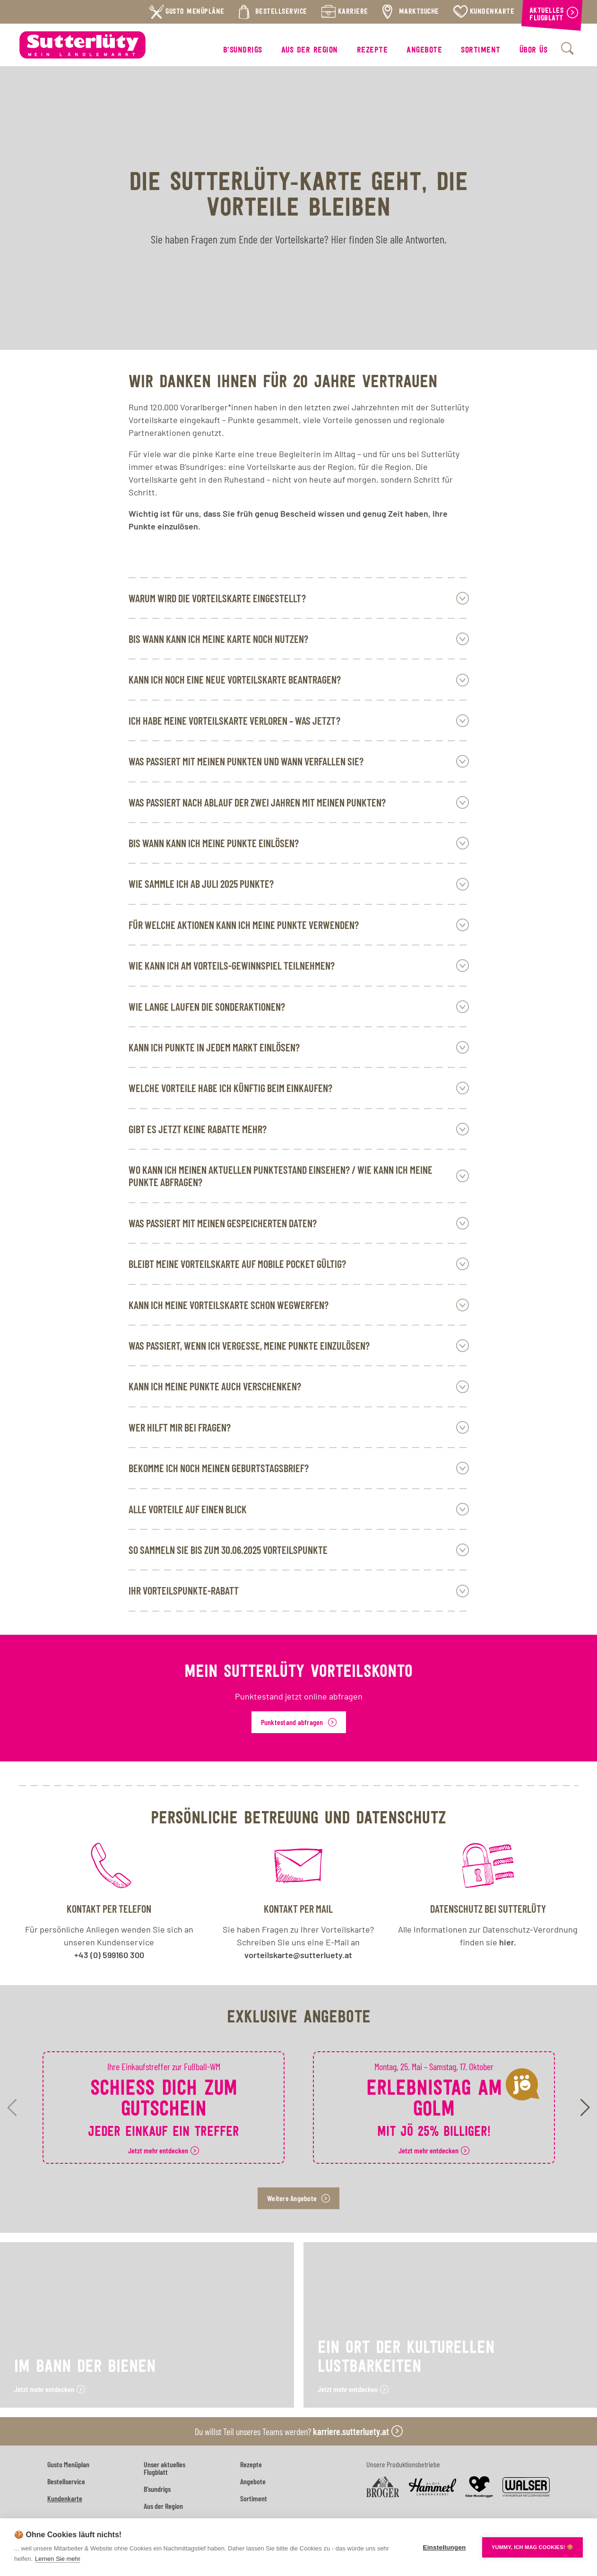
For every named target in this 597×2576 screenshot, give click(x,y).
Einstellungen (444, 2547)
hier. (507, 1942)
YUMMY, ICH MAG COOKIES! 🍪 (532, 2547)
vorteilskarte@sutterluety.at (298, 1955)
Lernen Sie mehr (57, 2558)
